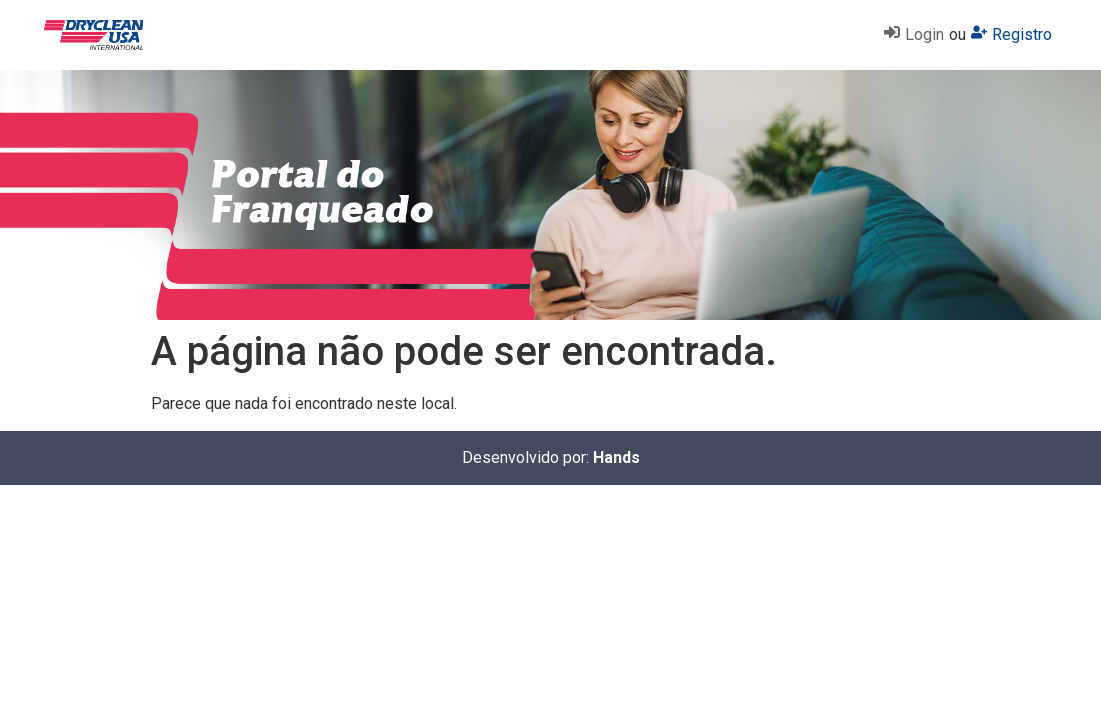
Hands (616, 457)
